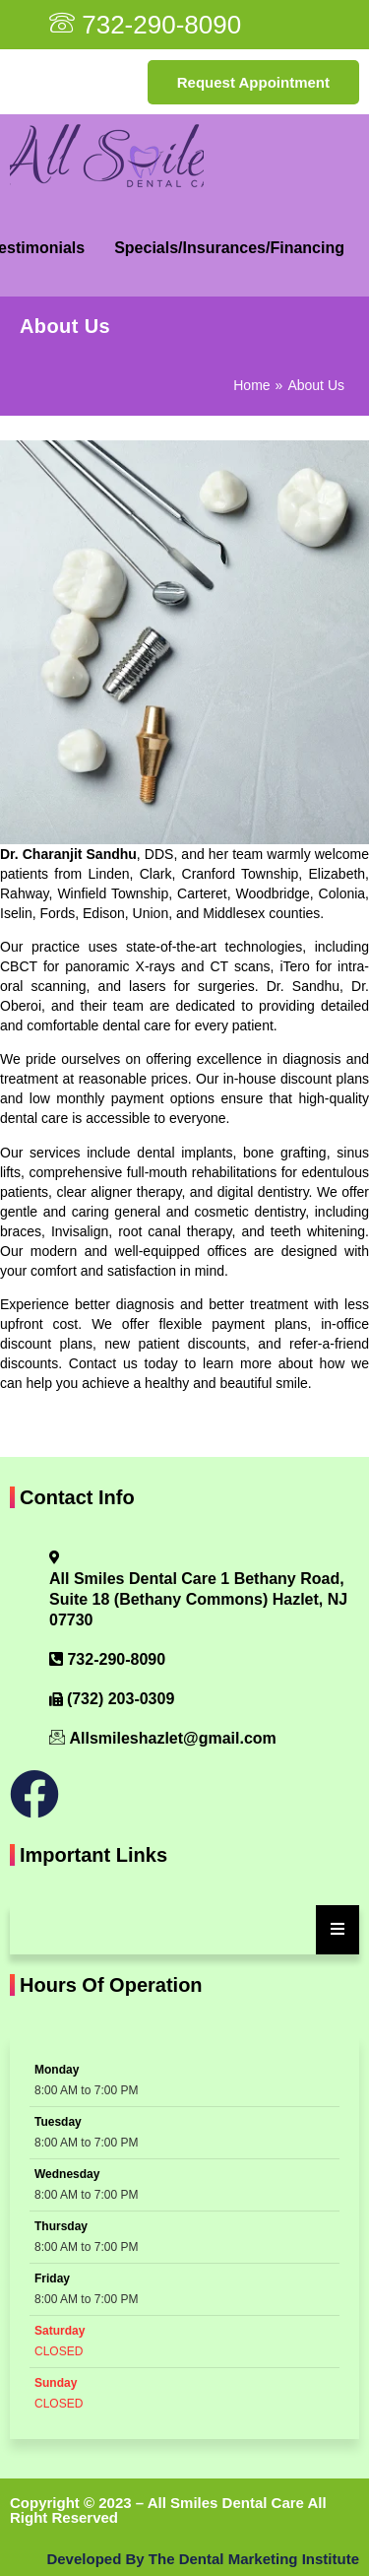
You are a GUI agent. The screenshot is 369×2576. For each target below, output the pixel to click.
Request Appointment (253, 82)
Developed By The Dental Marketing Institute (202, 2558)
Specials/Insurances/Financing (229, 247)
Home (251, 385)
